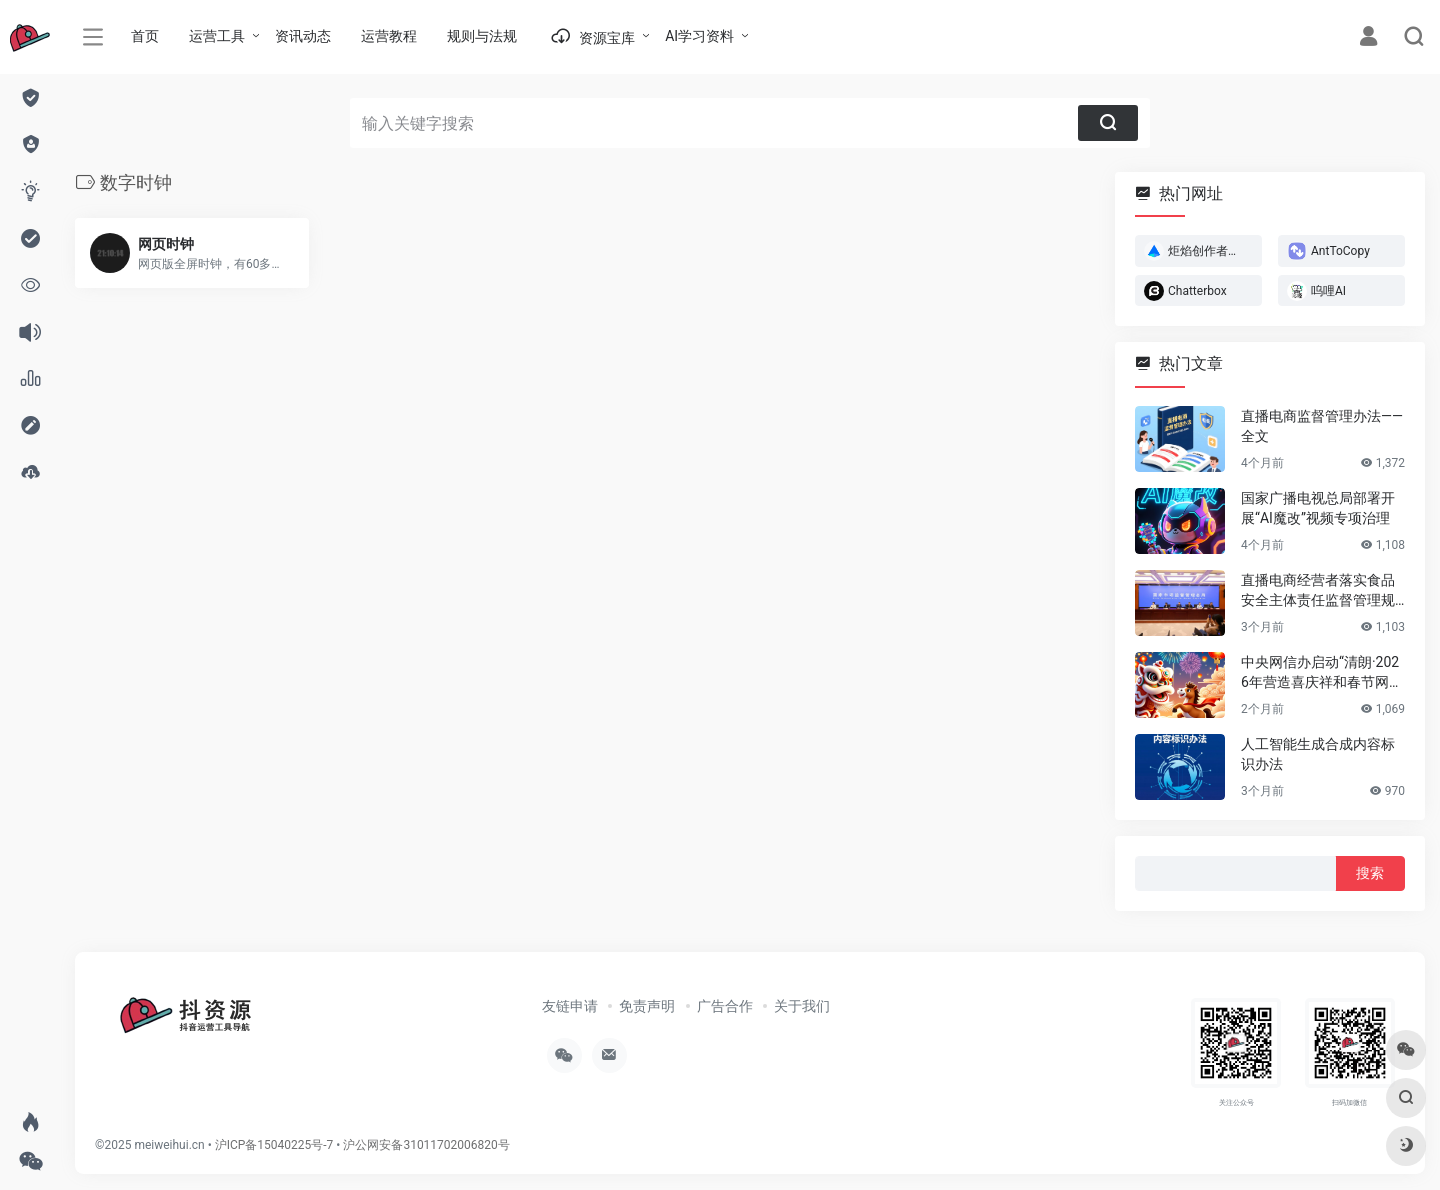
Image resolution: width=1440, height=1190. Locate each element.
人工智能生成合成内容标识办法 (1318, 754)
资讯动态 (303, 36)
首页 (145, 36)
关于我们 (802, 1006)
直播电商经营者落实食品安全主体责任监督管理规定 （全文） (1318, 591)
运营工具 (217, 36)
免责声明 (647, 1006)
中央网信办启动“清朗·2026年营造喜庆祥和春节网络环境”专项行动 (1322, 673)
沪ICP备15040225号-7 (274, 1145)
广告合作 (725, 1006)
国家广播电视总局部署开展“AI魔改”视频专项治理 (1318, 508)
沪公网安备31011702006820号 (426, 1145)
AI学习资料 (699, 36)
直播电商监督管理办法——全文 (1322, 426)
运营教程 (389, 36)
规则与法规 (482, 36)
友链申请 (570, 1006)
